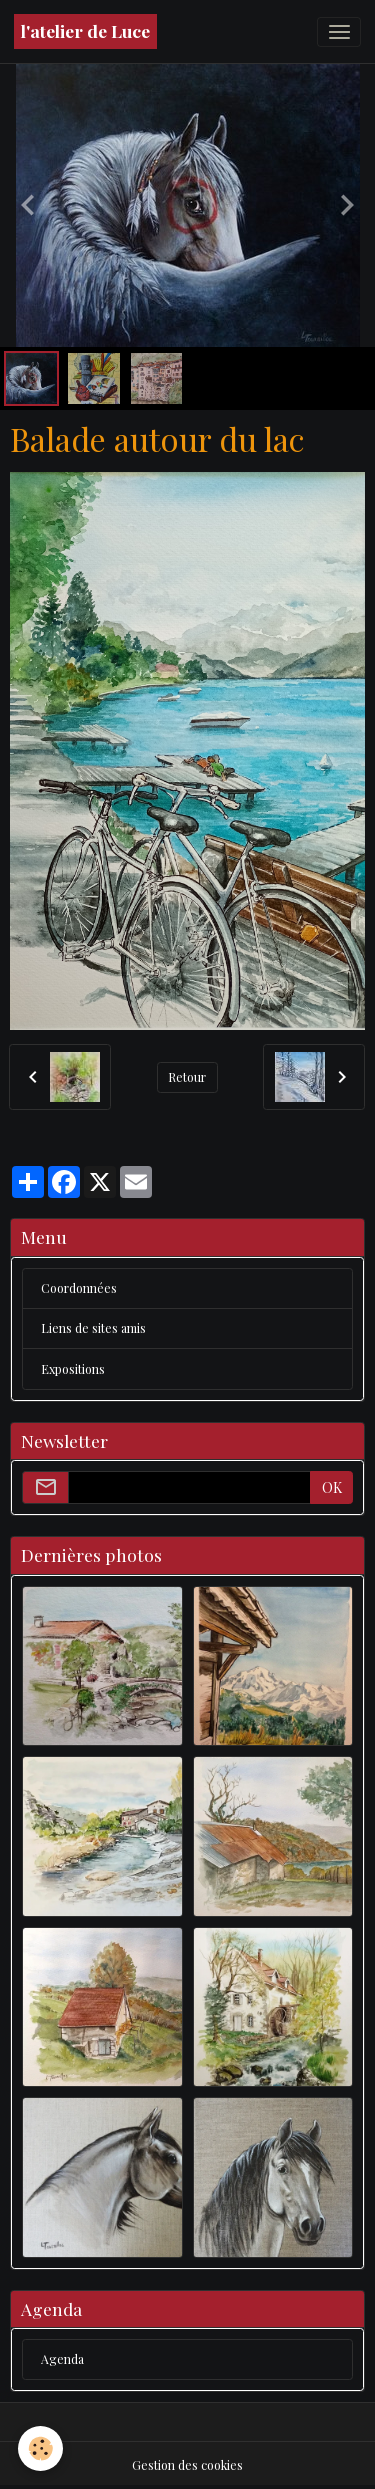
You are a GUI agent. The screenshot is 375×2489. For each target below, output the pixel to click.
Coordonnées (79, 1288)
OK (332, 1487)
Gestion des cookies (187, 2465)
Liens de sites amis (93, 1328)
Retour (187, 1077)
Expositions (73, 1369)
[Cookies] (40, 2448)
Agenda (62, 2359)
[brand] (85, 31)
